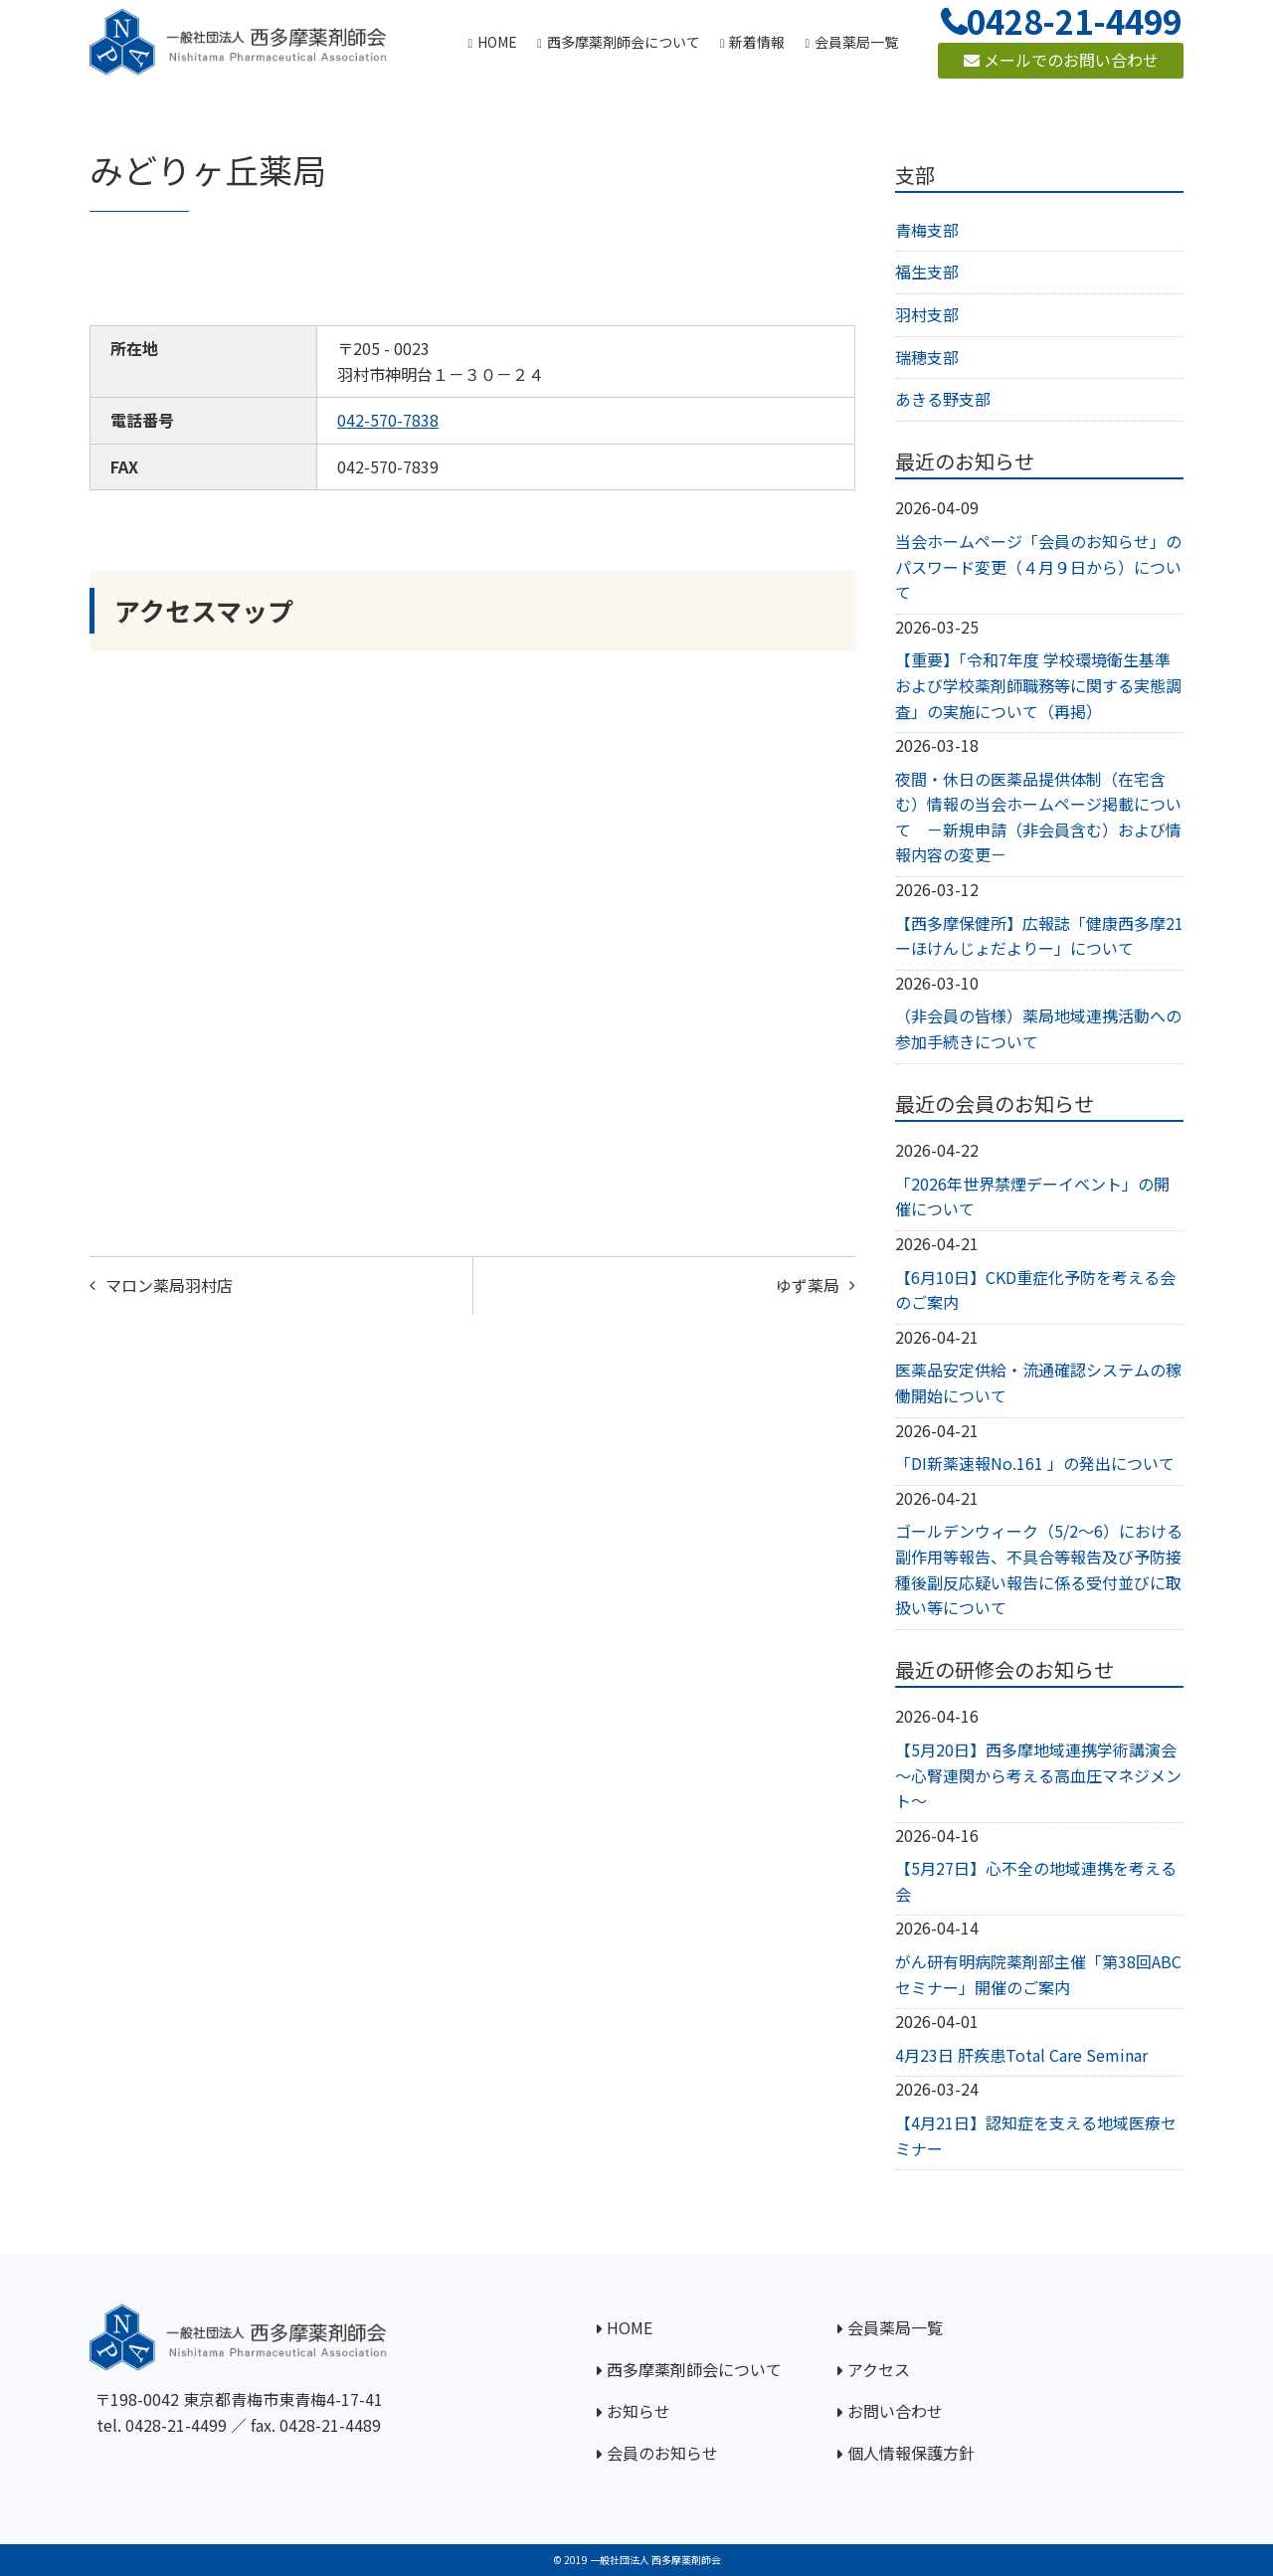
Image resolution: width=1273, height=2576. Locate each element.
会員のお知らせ (662, 2453)
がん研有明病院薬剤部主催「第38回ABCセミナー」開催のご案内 (1038, 1974)
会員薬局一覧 (895, 2327)
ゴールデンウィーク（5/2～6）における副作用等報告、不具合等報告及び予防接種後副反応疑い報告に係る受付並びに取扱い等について (1038, 1569)
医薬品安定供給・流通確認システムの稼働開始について (1038, 1382)
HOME (629, 2327)
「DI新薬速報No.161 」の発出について (1035, 1463)
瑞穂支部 (927, 357)
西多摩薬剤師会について (694, 2369)
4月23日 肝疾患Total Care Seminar (1021, 2055)
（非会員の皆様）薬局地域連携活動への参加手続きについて (1038, 1028)
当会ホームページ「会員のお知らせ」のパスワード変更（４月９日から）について (1038, 566)
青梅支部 (927, 230)
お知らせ (638, 2411)
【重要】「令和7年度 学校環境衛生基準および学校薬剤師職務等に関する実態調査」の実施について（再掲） (1038, 684)
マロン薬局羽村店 (169, 1285)
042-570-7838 (388, 420)
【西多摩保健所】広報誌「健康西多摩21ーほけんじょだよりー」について (1039, 936)
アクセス (878, 2369)
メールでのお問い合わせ (1061, 60)
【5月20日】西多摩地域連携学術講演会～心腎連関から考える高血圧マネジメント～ (1038, 1775)
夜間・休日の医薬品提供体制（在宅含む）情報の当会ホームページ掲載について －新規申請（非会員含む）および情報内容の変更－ (1038, 817)
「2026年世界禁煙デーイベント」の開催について (1032, 1196)
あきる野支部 (943, 399)
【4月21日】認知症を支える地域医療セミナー (1036, 2135)
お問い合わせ (895, 2411)
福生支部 (927, 271)
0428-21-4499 (176, 2425)
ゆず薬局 (807, 1285)
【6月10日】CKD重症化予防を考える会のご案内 (1035, 1290)
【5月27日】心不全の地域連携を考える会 (1036, 1881)
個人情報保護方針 (911, 2453)
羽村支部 (927, 314)
